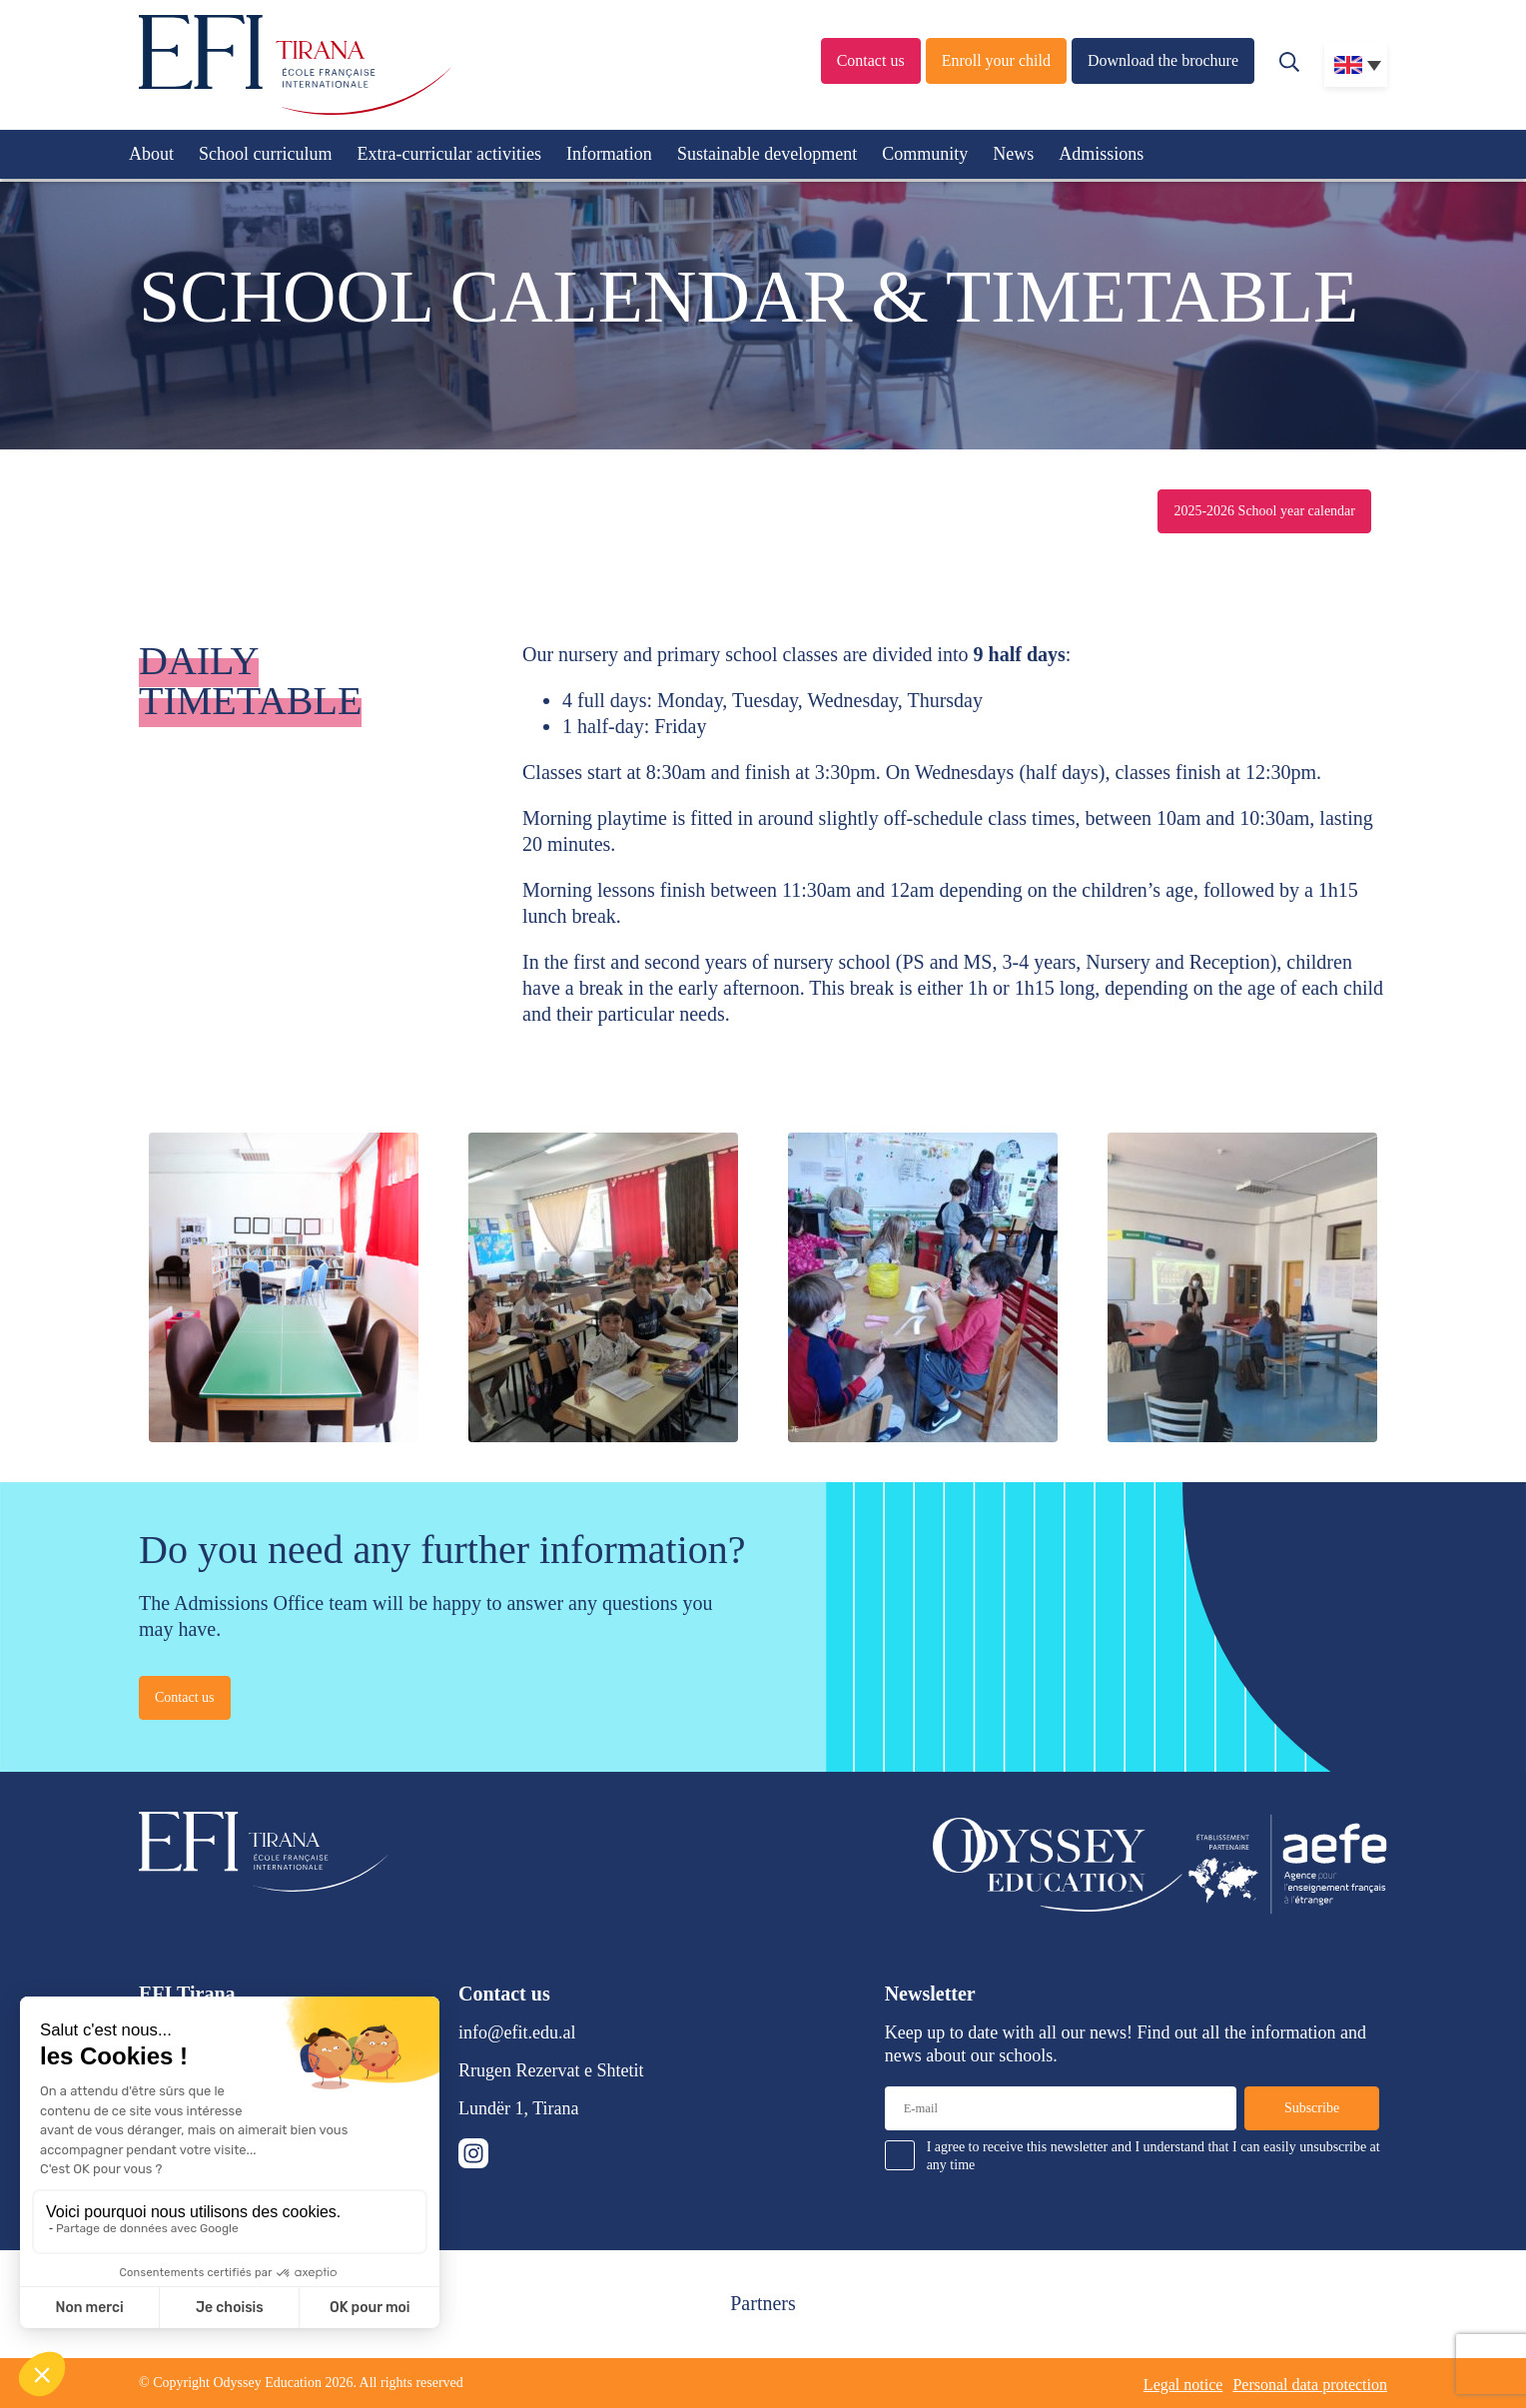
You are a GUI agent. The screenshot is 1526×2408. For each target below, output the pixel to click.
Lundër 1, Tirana (518, 2108)
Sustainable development (767, 154)
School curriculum (265, 154)
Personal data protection (1309, 2384)
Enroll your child (996, 60)
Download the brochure (1163, 60)
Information (609, 154)
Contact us (871, 60)
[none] (1355, 65)
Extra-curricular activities (448, 154)
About (151, 154)
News (1013, 154)
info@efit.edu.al (517, 2032)
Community (925, 154)
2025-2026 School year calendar (1264, 510)
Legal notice (1183, 2384)
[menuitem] (1355, 65)
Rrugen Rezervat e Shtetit (550, 2070)
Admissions (1101, 154)
